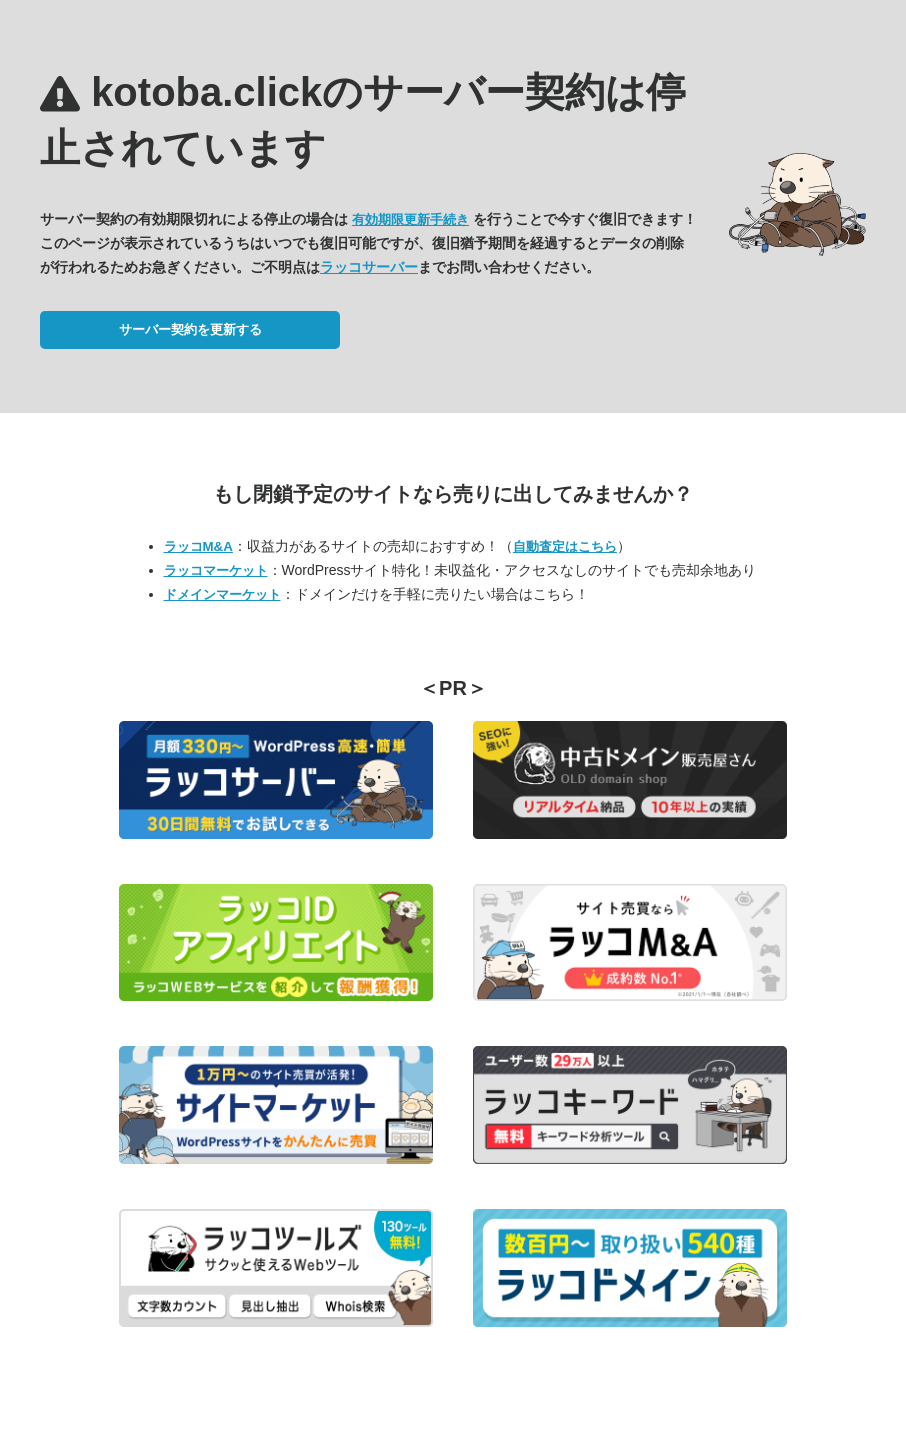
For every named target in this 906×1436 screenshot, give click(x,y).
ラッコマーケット (216, 570)
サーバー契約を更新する (190, 329)
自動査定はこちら (565, 546)
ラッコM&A (198, 546)
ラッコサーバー (369, 267)
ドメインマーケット (222, 594)
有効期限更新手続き (410, 219)
